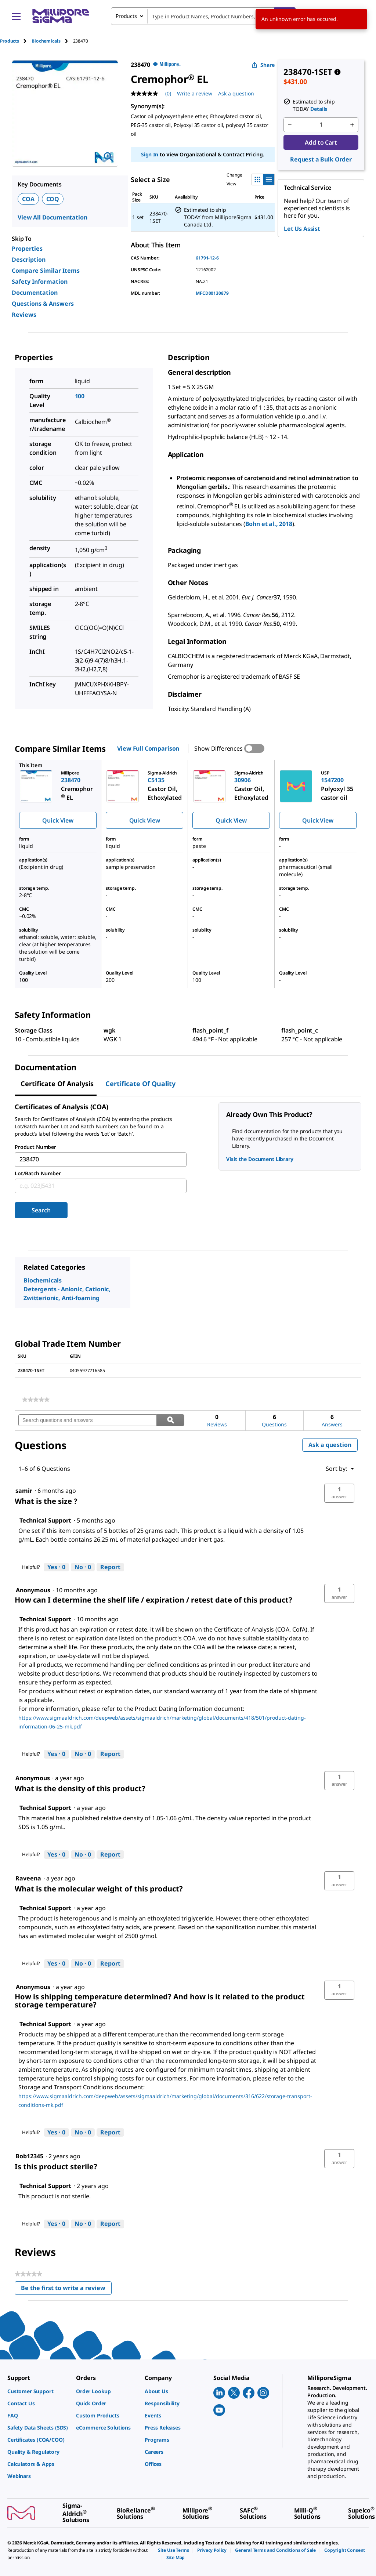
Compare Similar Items (46, 270)
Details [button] (318, 108)
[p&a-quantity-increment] (352, 125)
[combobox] (203, 16)
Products (9, 41)
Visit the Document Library (259, 1158)
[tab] (16, 41)
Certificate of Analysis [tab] (57, 1083)
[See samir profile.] (24, 1490)
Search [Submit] (41, 1210)
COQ (52, 199)
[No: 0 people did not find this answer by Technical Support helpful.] (83, 1567)
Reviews (24, 315)
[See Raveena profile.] (28, 1878)
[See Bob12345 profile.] (29, 2156)
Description (29, 259)
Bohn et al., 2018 (268, 524)
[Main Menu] (16, 16)
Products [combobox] (126, 15)
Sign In (149, 154)
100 (80, 396)
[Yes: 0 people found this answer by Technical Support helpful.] (56, 1567)
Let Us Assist (302, 228)
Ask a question (329, 1445)
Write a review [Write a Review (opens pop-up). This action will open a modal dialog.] (194, 93)
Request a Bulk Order (321, 159)
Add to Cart (321, 142)
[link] (36, 1399)
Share (263, 64)
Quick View (57, 820)
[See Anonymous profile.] (32, 1778)
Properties (27, 248)
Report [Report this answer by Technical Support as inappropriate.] (110, 1567)
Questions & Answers (43, 304)
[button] (339, 1493)
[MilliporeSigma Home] (60, 16)
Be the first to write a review (66, 2289)
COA (28, 199)
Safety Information (40, 281)
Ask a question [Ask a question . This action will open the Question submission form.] (236, 93)
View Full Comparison (148, 748)
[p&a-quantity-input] (321, 125)
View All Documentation (52, 217)
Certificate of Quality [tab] (140, 1083)
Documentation (35, 293)
